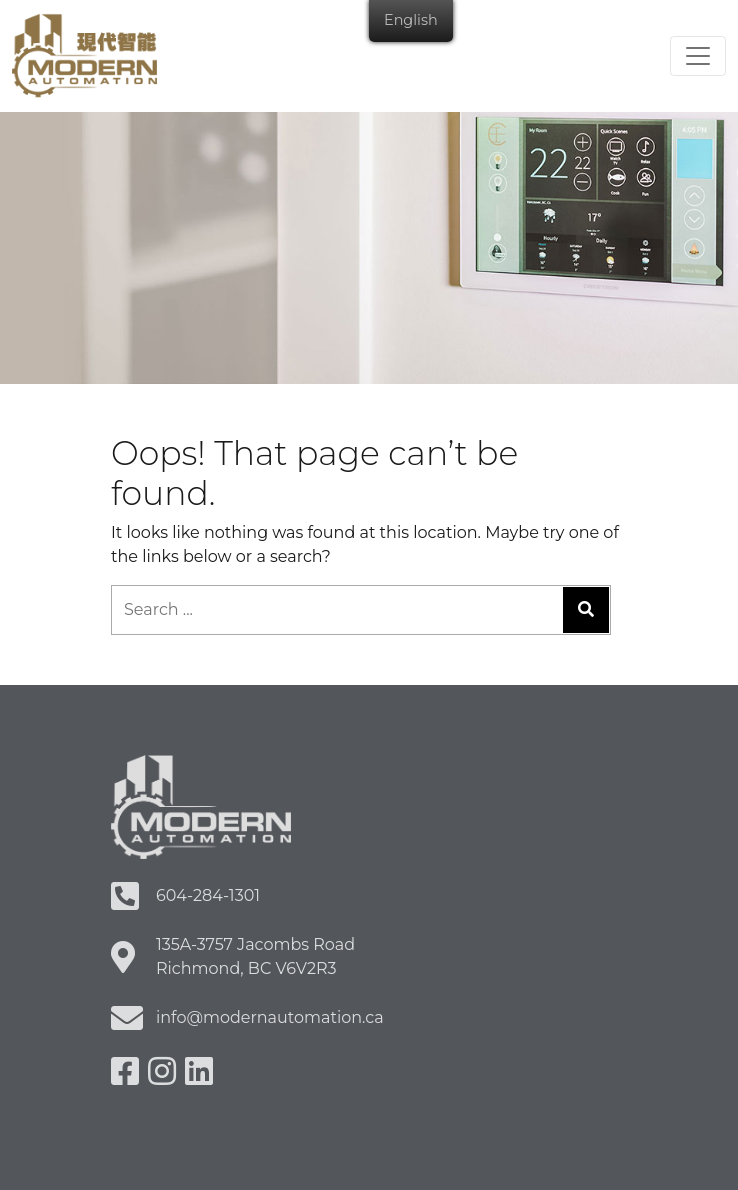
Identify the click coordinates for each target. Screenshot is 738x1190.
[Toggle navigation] (698, 56)
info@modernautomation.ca (270, 1017)
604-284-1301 (208, 895)
